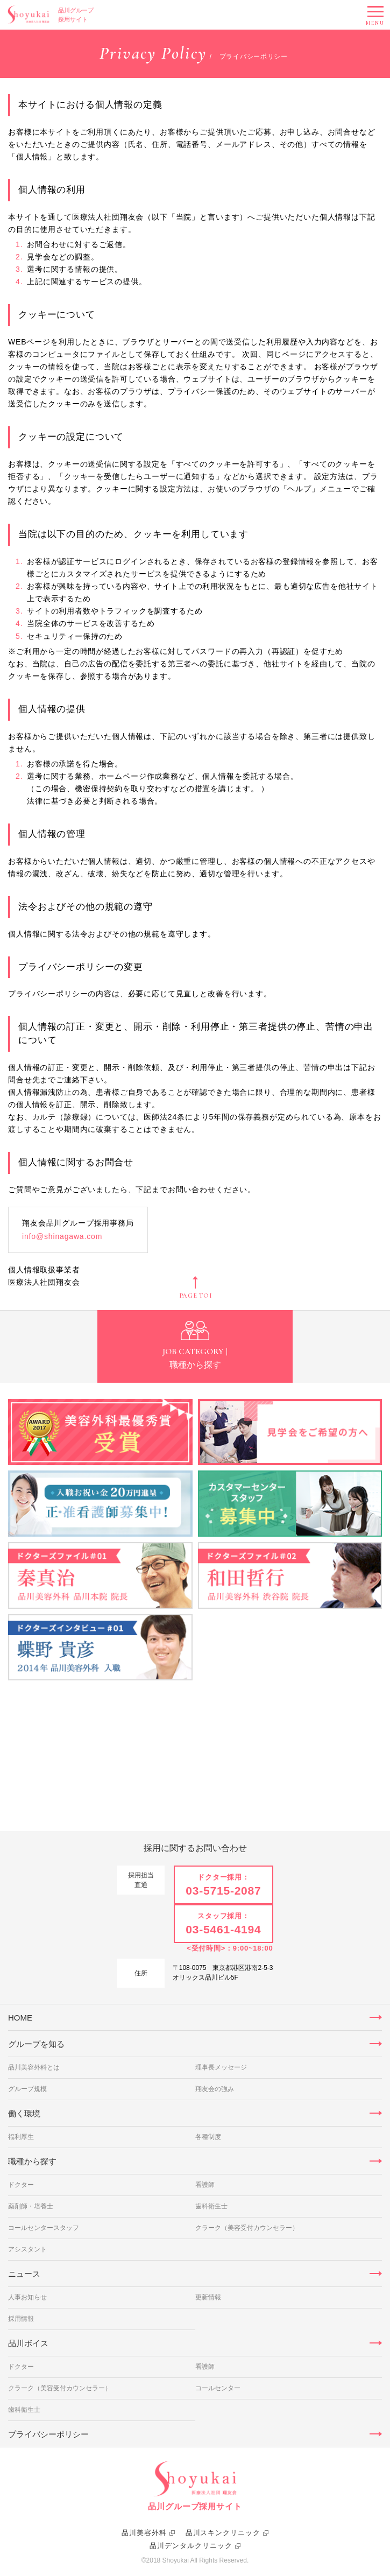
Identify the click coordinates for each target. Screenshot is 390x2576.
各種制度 (208, 2137)
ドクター (21, 2184)
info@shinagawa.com (62, 1236)
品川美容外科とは (34, 2067)
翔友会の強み (214, 2089)
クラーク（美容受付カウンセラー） (247, 2228)
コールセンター (217, 2388)
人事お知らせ (27, 2297)
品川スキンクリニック (223, 2533)
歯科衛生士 (211, 2206)
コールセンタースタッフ (43, 2228)
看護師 (205, 2184)
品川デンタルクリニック (191, 2546)
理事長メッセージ (221, 2067)
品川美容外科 (144, 2533)
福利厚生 (21, 2137)
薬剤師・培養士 (30, 2206)
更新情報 (208, 2297)
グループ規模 (27, 2089)
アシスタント (27, 2249)
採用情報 (21, 2318)
